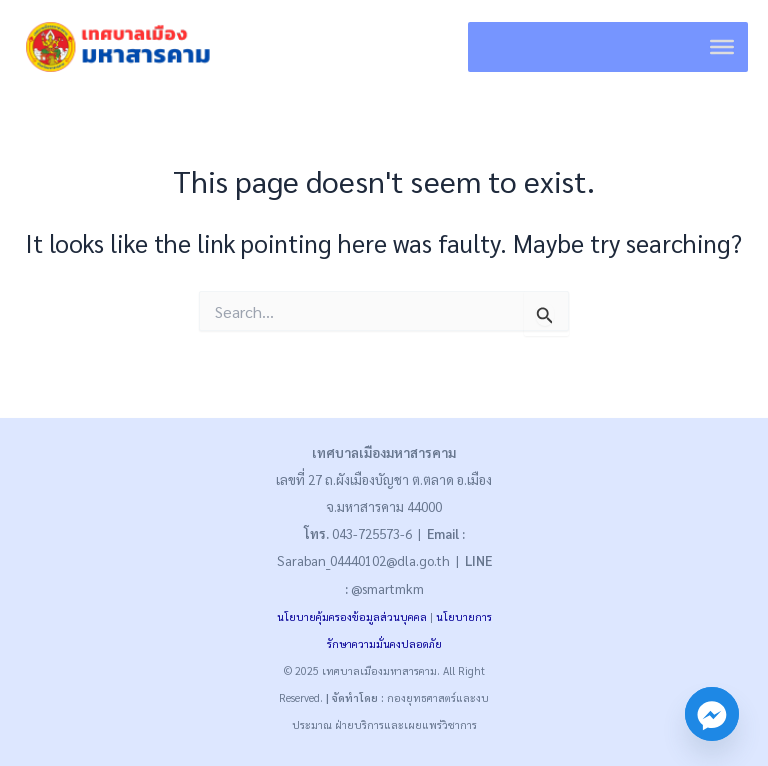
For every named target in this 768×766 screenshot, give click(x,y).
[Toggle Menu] (722, 47)
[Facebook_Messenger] (712, 714)
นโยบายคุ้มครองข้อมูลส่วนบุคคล (352, 616)
